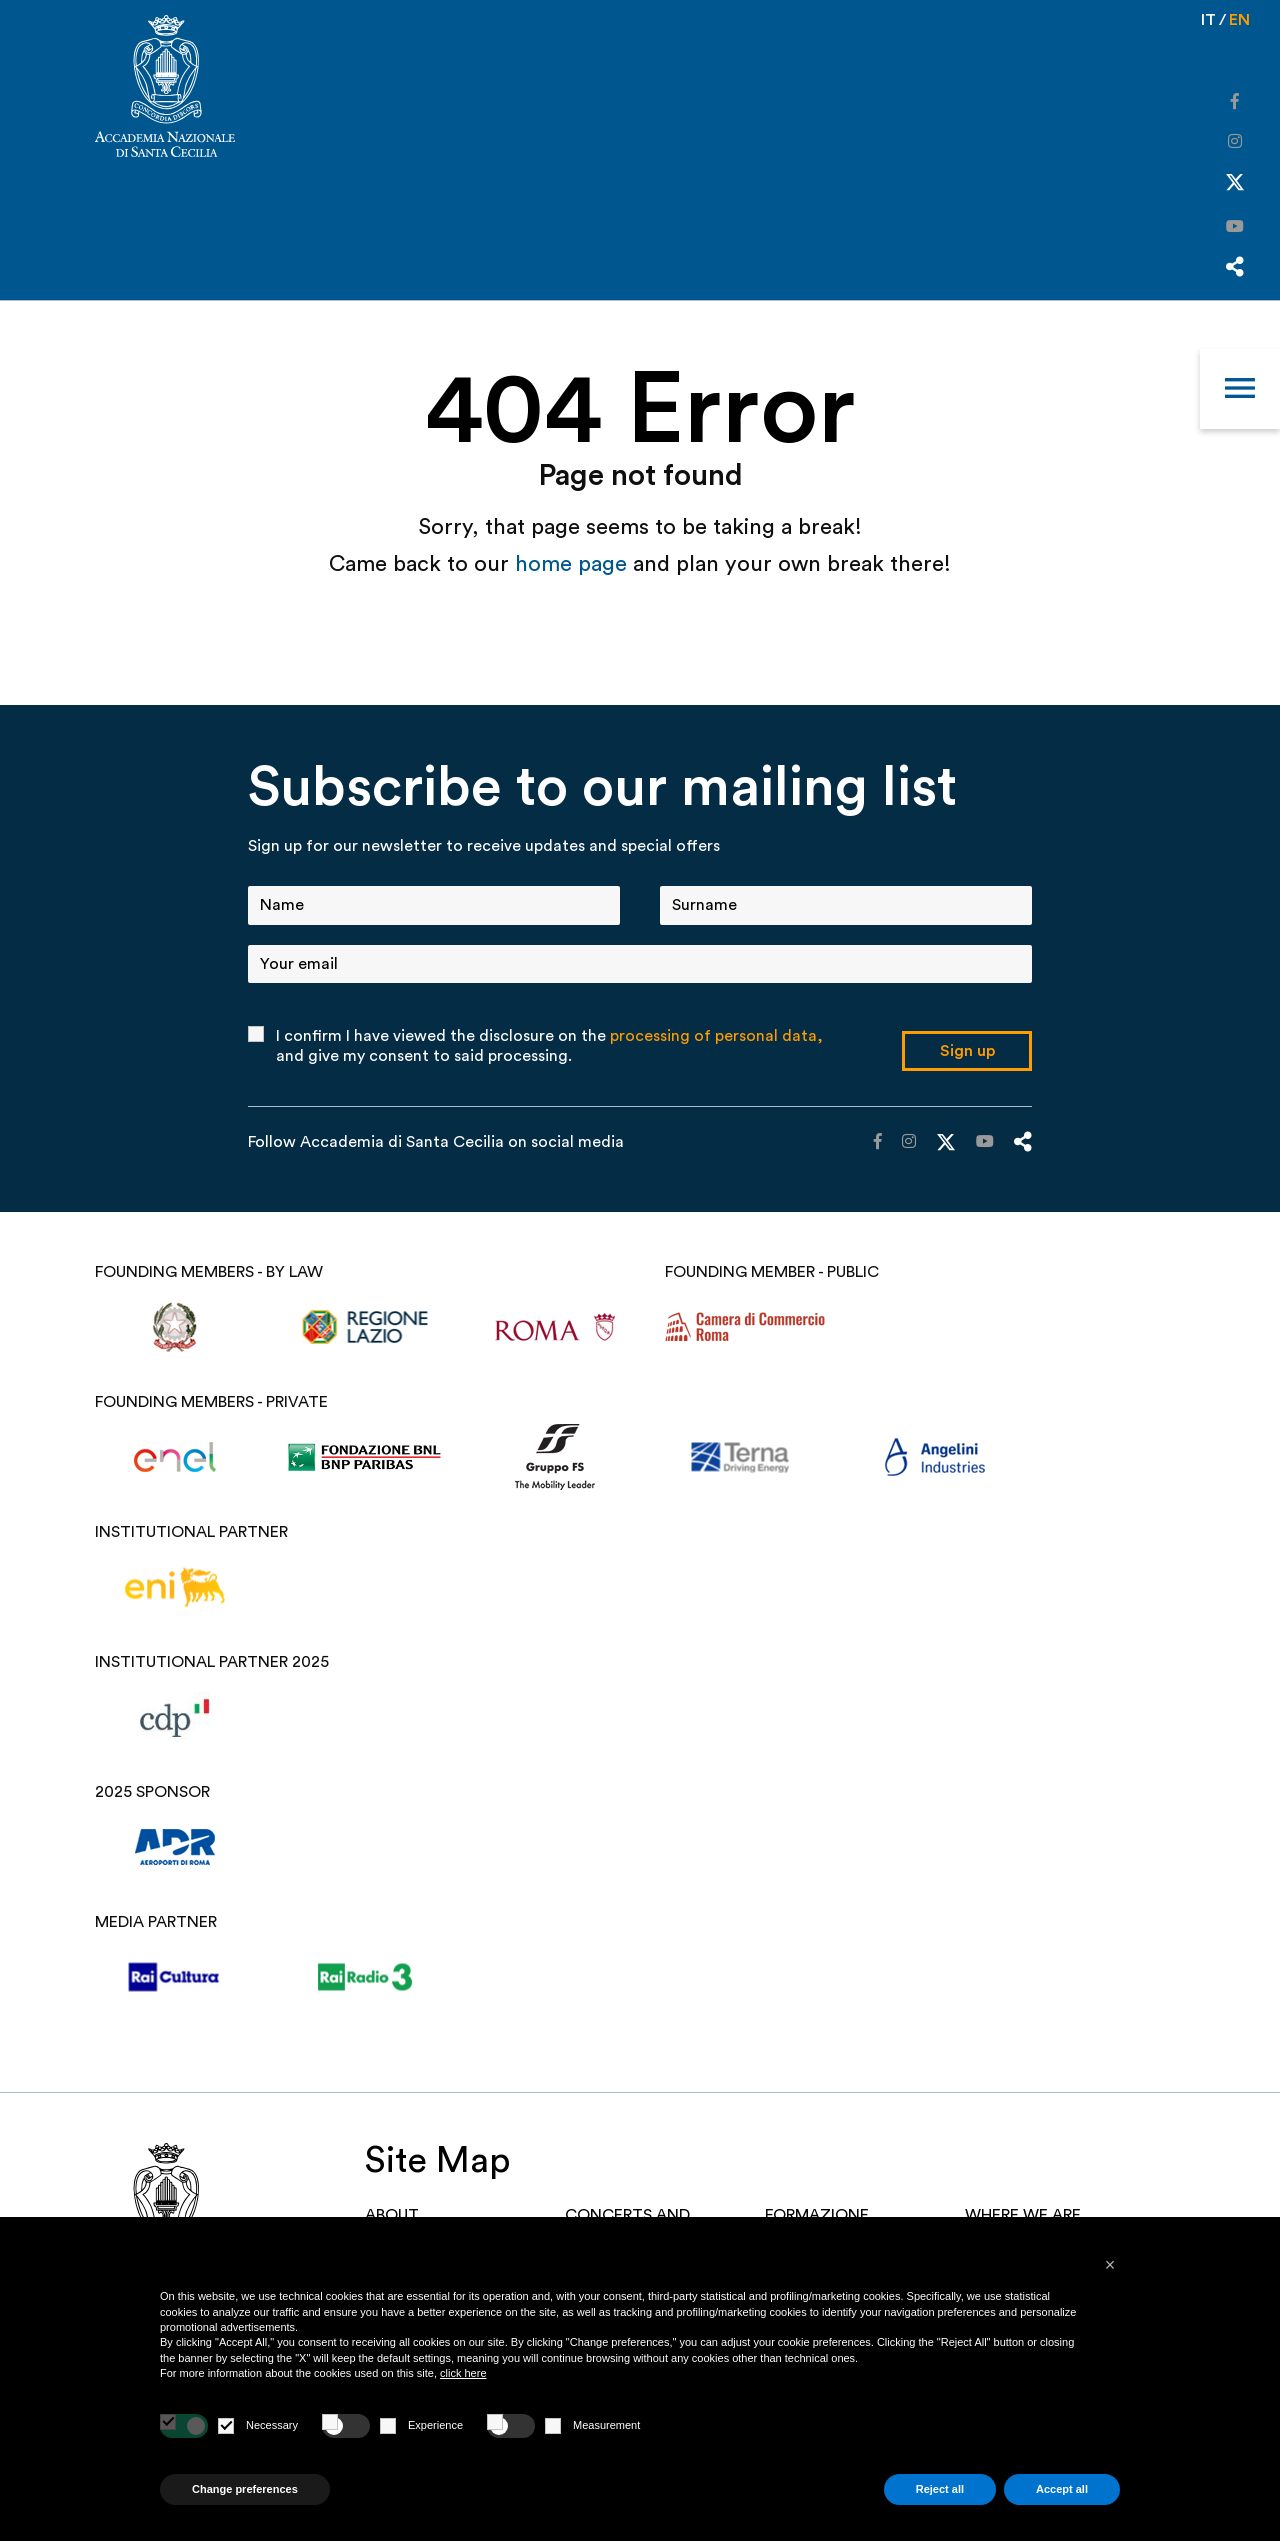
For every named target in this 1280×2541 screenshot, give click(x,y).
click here (463, 2373)
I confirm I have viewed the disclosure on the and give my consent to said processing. (549, 1046)
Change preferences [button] (245, 2489)
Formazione (817, 2215)
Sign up (967, 1051)
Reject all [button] (940, 2489)
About (392, 2215)
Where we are (1023, 2215)
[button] (1110, 2265)
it (1208, 20)
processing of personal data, (716, 1036)
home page (574, 564)
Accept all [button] (1062, 2489)
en (1239, 20)
